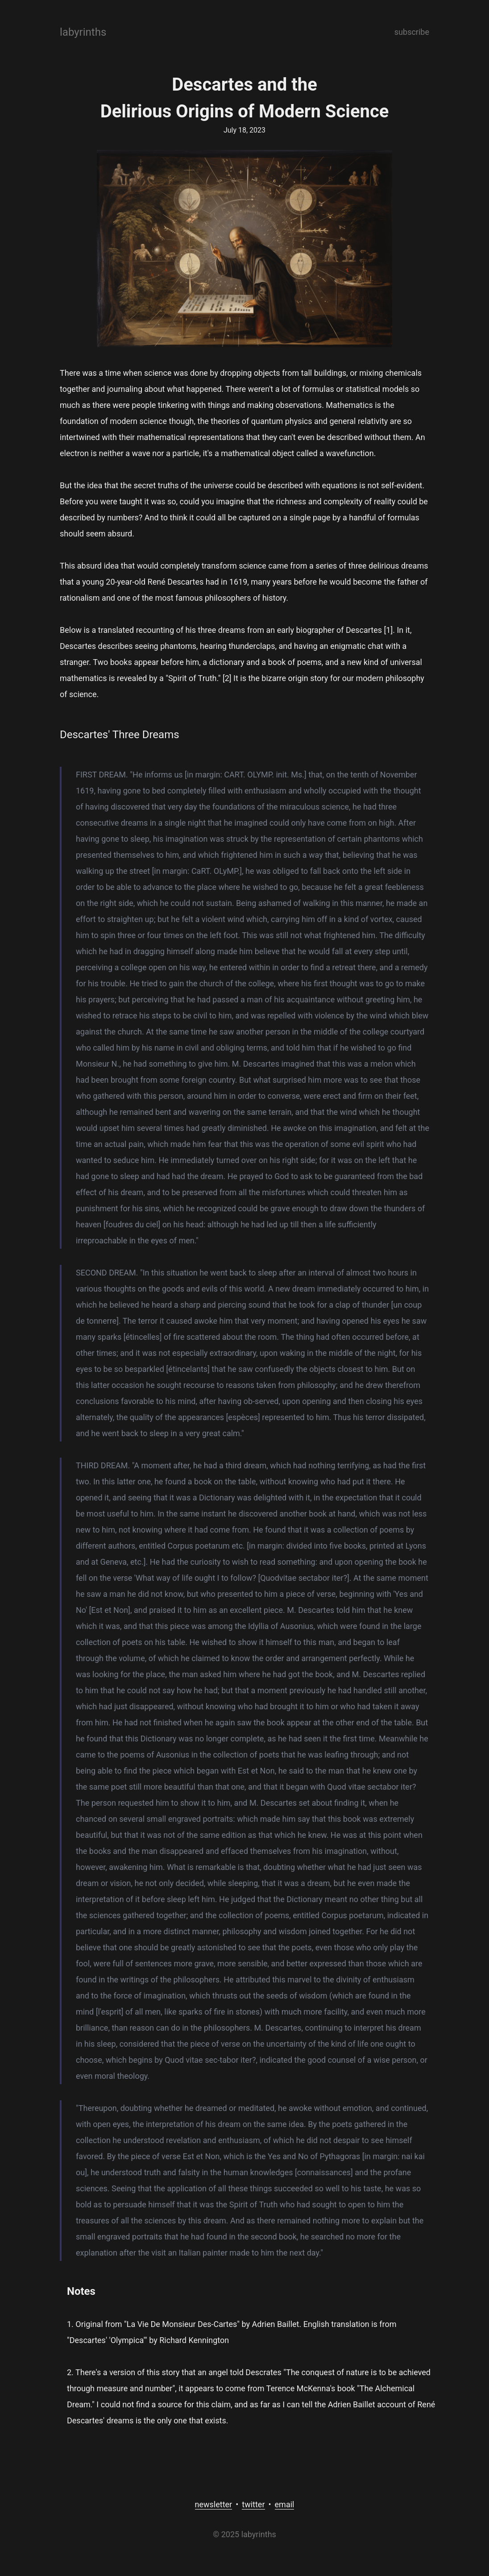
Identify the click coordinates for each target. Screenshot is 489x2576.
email (284, 2504)
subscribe (411, 32)
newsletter (213, 2504)
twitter (253, 2504)
